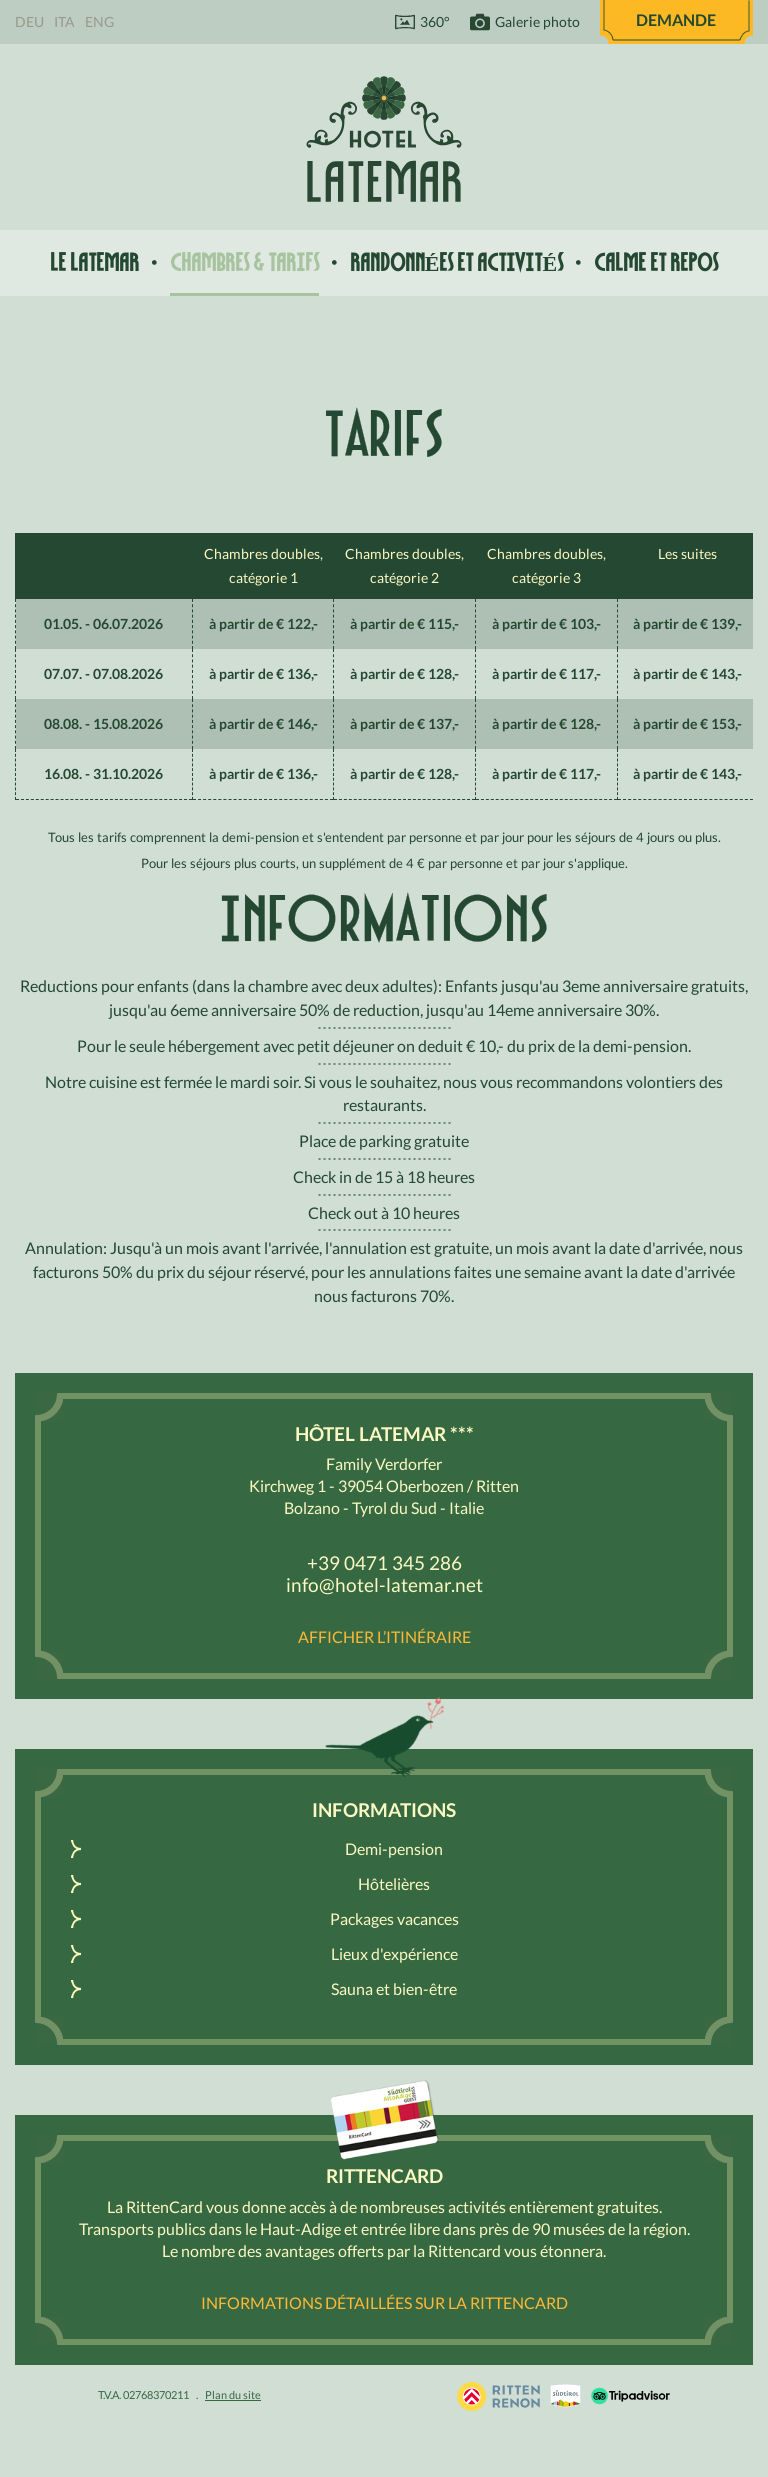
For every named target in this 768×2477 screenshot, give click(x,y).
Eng (99, 21)
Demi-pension (394, 1848)
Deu (29, 21)
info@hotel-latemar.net (384, 1584)
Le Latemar (94, 262)
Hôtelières (394, 1883)
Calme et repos (656, 262)
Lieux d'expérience (394, 1953)
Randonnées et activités (456, 262)
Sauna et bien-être (394, 1988)
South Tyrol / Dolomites (565, 2396)
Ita (64, 21)
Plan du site (233, 2394)
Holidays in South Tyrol (498, 2396)
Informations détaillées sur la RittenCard (384, 2302)
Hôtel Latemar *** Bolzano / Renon (384, 138)
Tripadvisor (630, 2396)
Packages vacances (394, 1918)
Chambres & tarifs (244, 262)
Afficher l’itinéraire (384, 1636)
